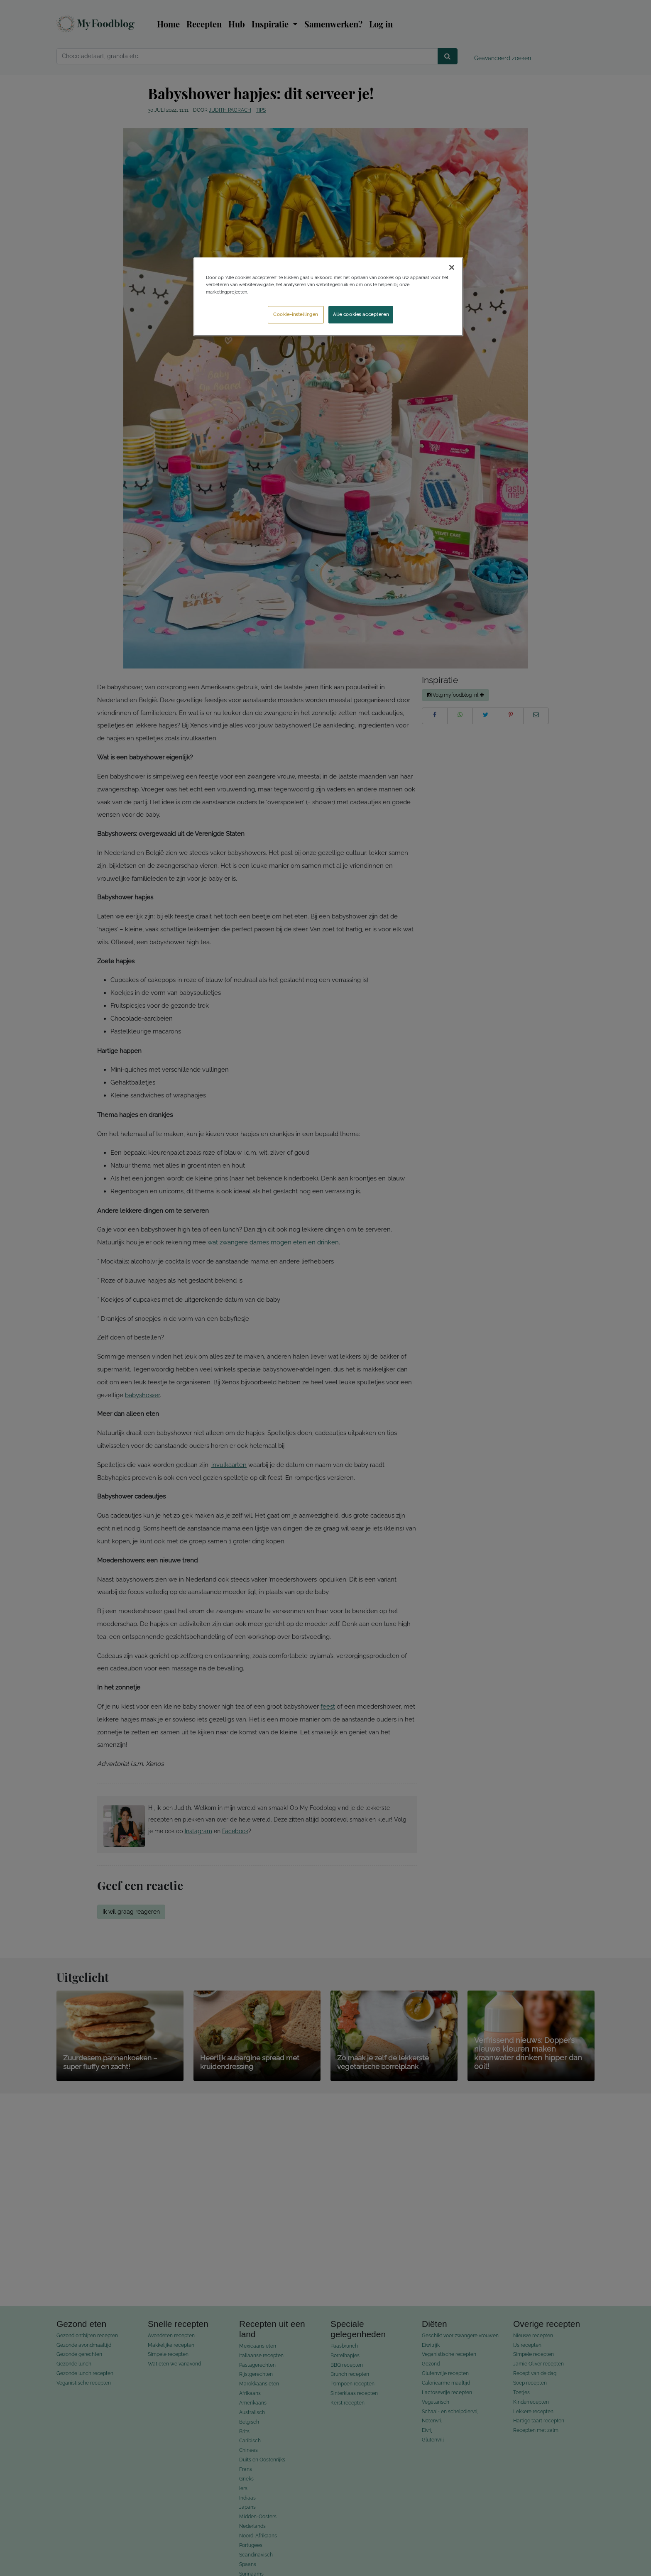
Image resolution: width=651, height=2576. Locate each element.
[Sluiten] (452, 267)
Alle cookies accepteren (361, 314)
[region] (328, 296)
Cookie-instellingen (295, 314)
